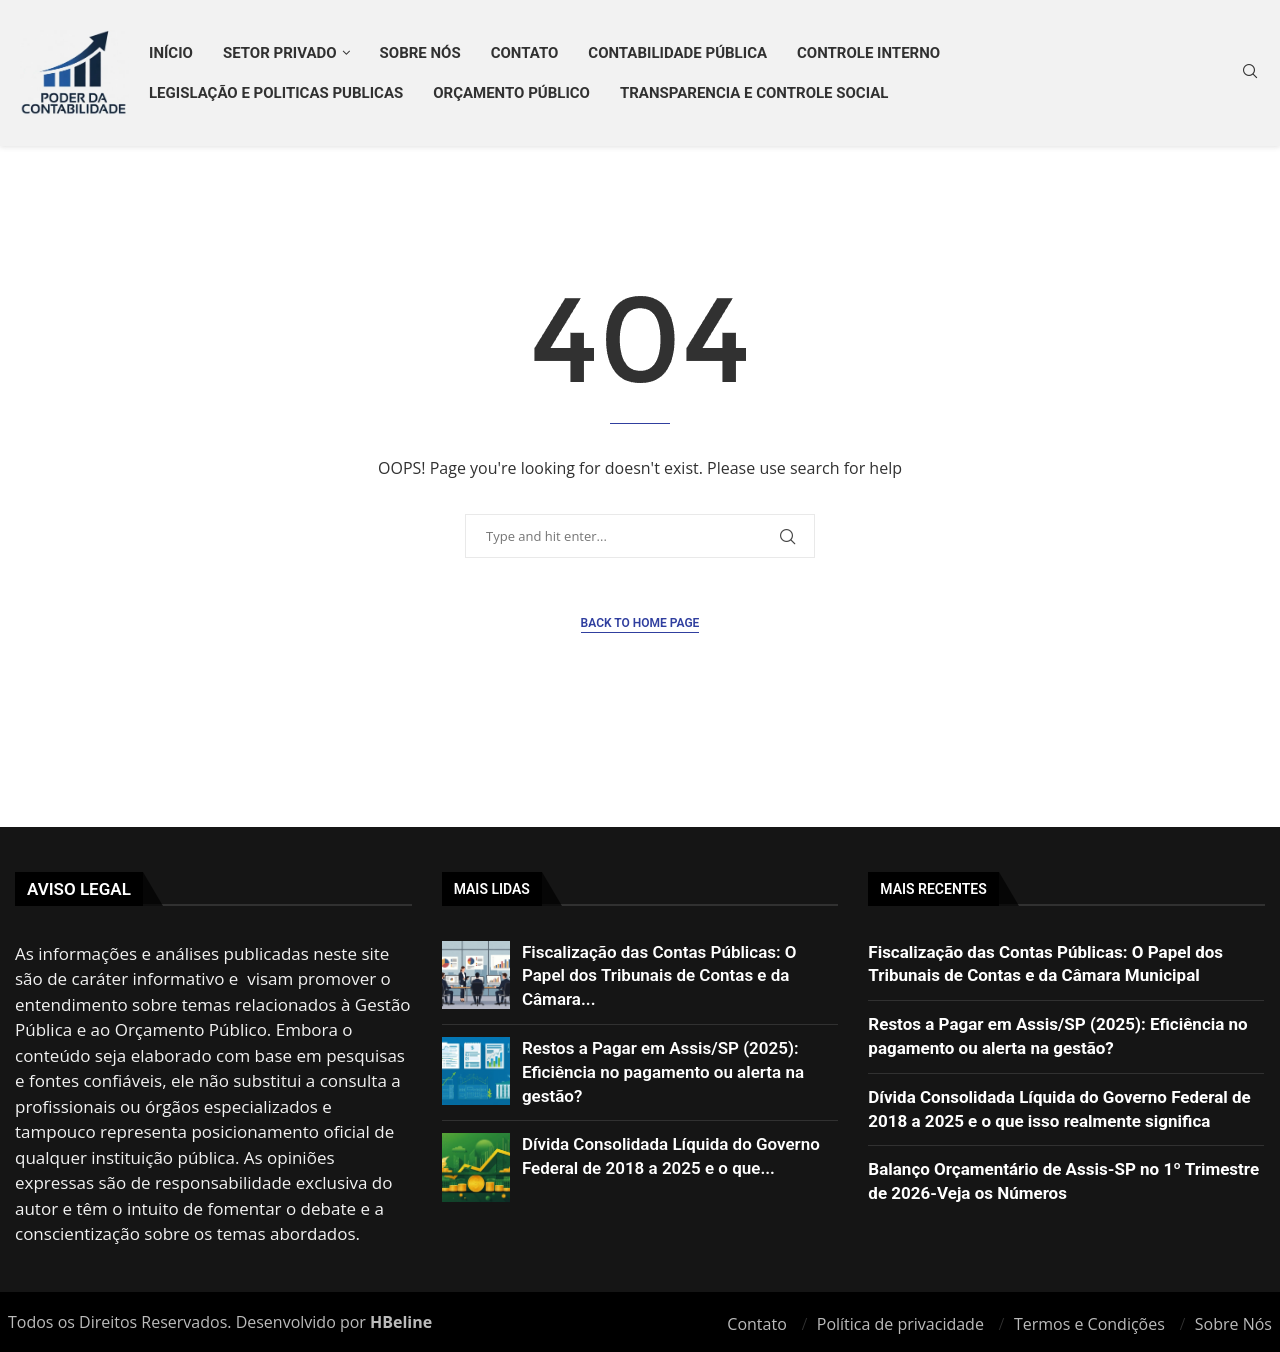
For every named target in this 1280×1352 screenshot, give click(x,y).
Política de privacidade (900, 1324)
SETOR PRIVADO (280, 53)
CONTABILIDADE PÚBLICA (677, 53)
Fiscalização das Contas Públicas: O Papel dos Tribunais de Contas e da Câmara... (659, 976)
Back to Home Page (640, 623)
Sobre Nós (420, 53)
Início (171, 53)
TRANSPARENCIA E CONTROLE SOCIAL (754, 93)
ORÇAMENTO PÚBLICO (511, 93)
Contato (525, 53)
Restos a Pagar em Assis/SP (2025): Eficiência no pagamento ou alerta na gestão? (663, 1072)
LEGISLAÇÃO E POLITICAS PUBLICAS (276, 93)
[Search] (1250, 73)
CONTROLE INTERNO (868, 53)
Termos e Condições (1089, 1324)
